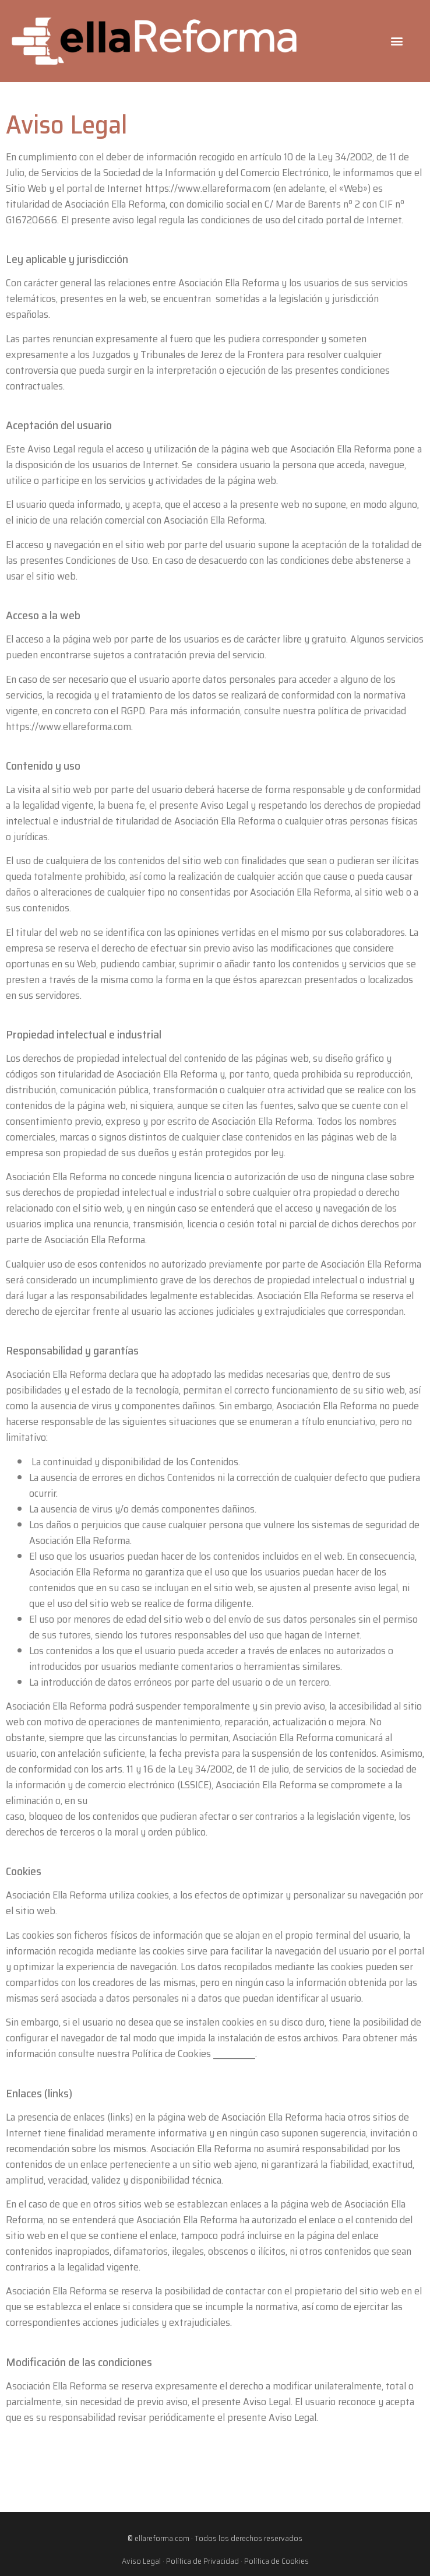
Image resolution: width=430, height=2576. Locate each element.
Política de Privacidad (202, 2560)
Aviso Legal (141, 2560)
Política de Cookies (276, 2560)
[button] (397, 41)
